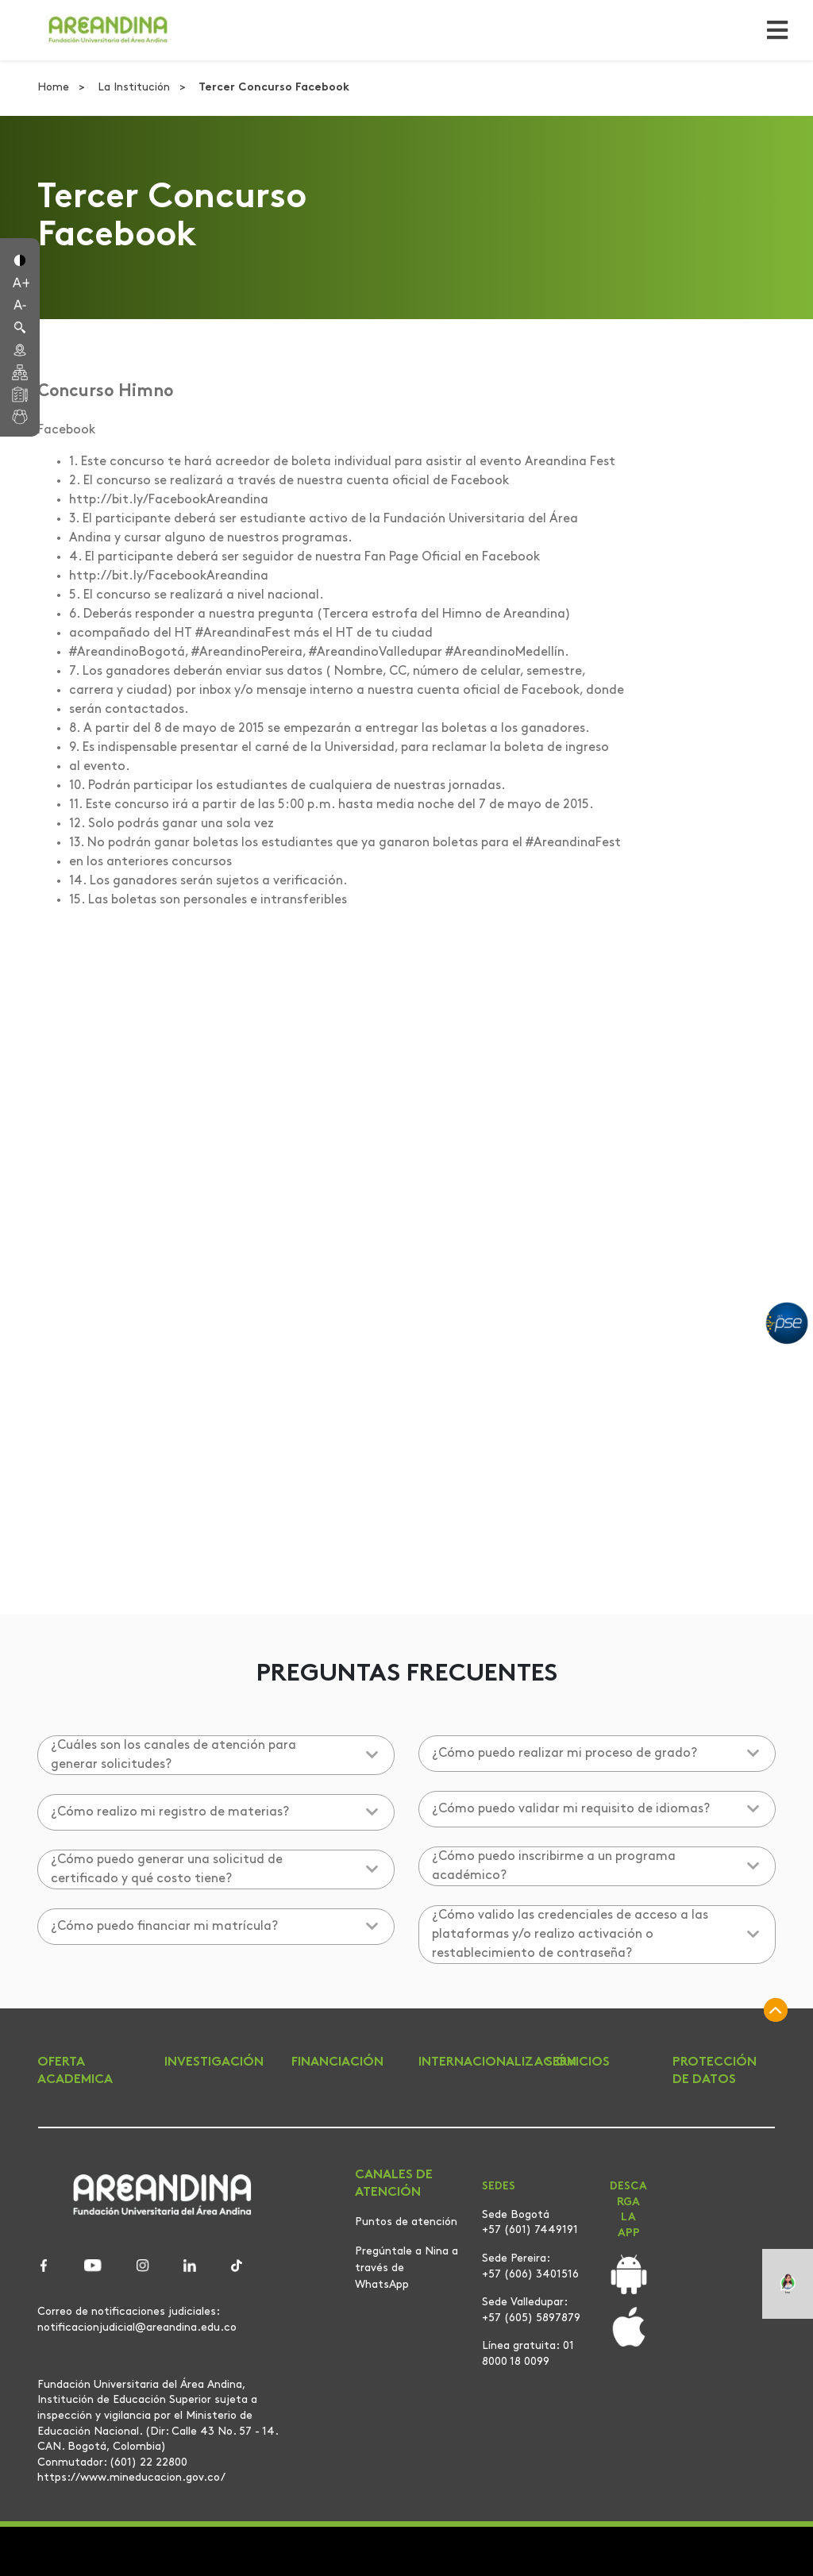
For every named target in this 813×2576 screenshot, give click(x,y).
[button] (19, 259)
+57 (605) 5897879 (531, 2318)
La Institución (135, 88)
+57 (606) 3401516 (530, 2275)
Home (54, 88)
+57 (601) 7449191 (530, 2230)
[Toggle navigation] (772, 30)
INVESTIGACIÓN (214, 2062)
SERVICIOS (577, 2062)
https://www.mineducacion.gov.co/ (131, 2477)
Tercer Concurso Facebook (273, 88)
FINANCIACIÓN (337, 2062)
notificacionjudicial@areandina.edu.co (137, 2327)
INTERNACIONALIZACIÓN (497, 2062)
